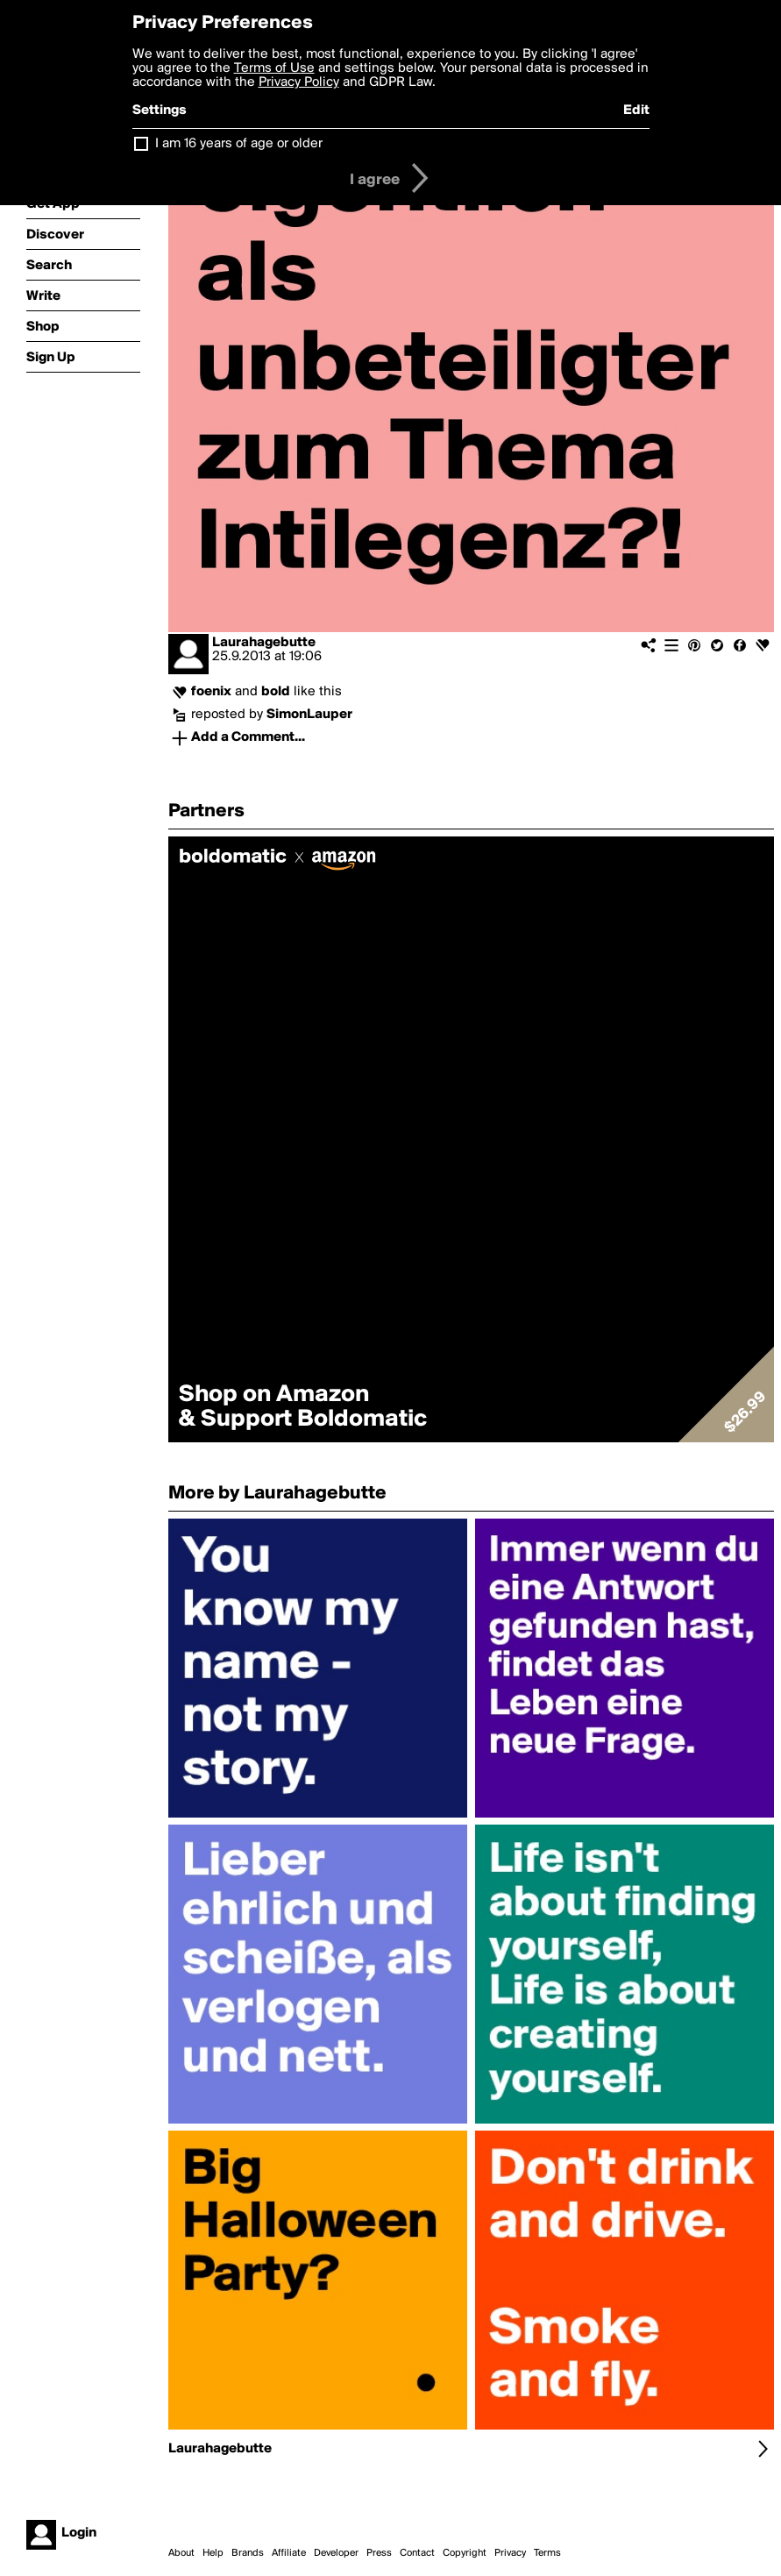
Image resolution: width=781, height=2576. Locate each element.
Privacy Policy (299, 82)
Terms (547, 2553)
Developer (336, 2553)
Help (213, 2553)
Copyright (464, 2553)
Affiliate (289, 2553)
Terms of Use (274, 68)
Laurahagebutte (264, 643)
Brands (247, 2553)
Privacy (510, 2553)
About (181, 2553)
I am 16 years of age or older (239, 144)
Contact (417, 2553)
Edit (636, 110)
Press (379, 2553)
